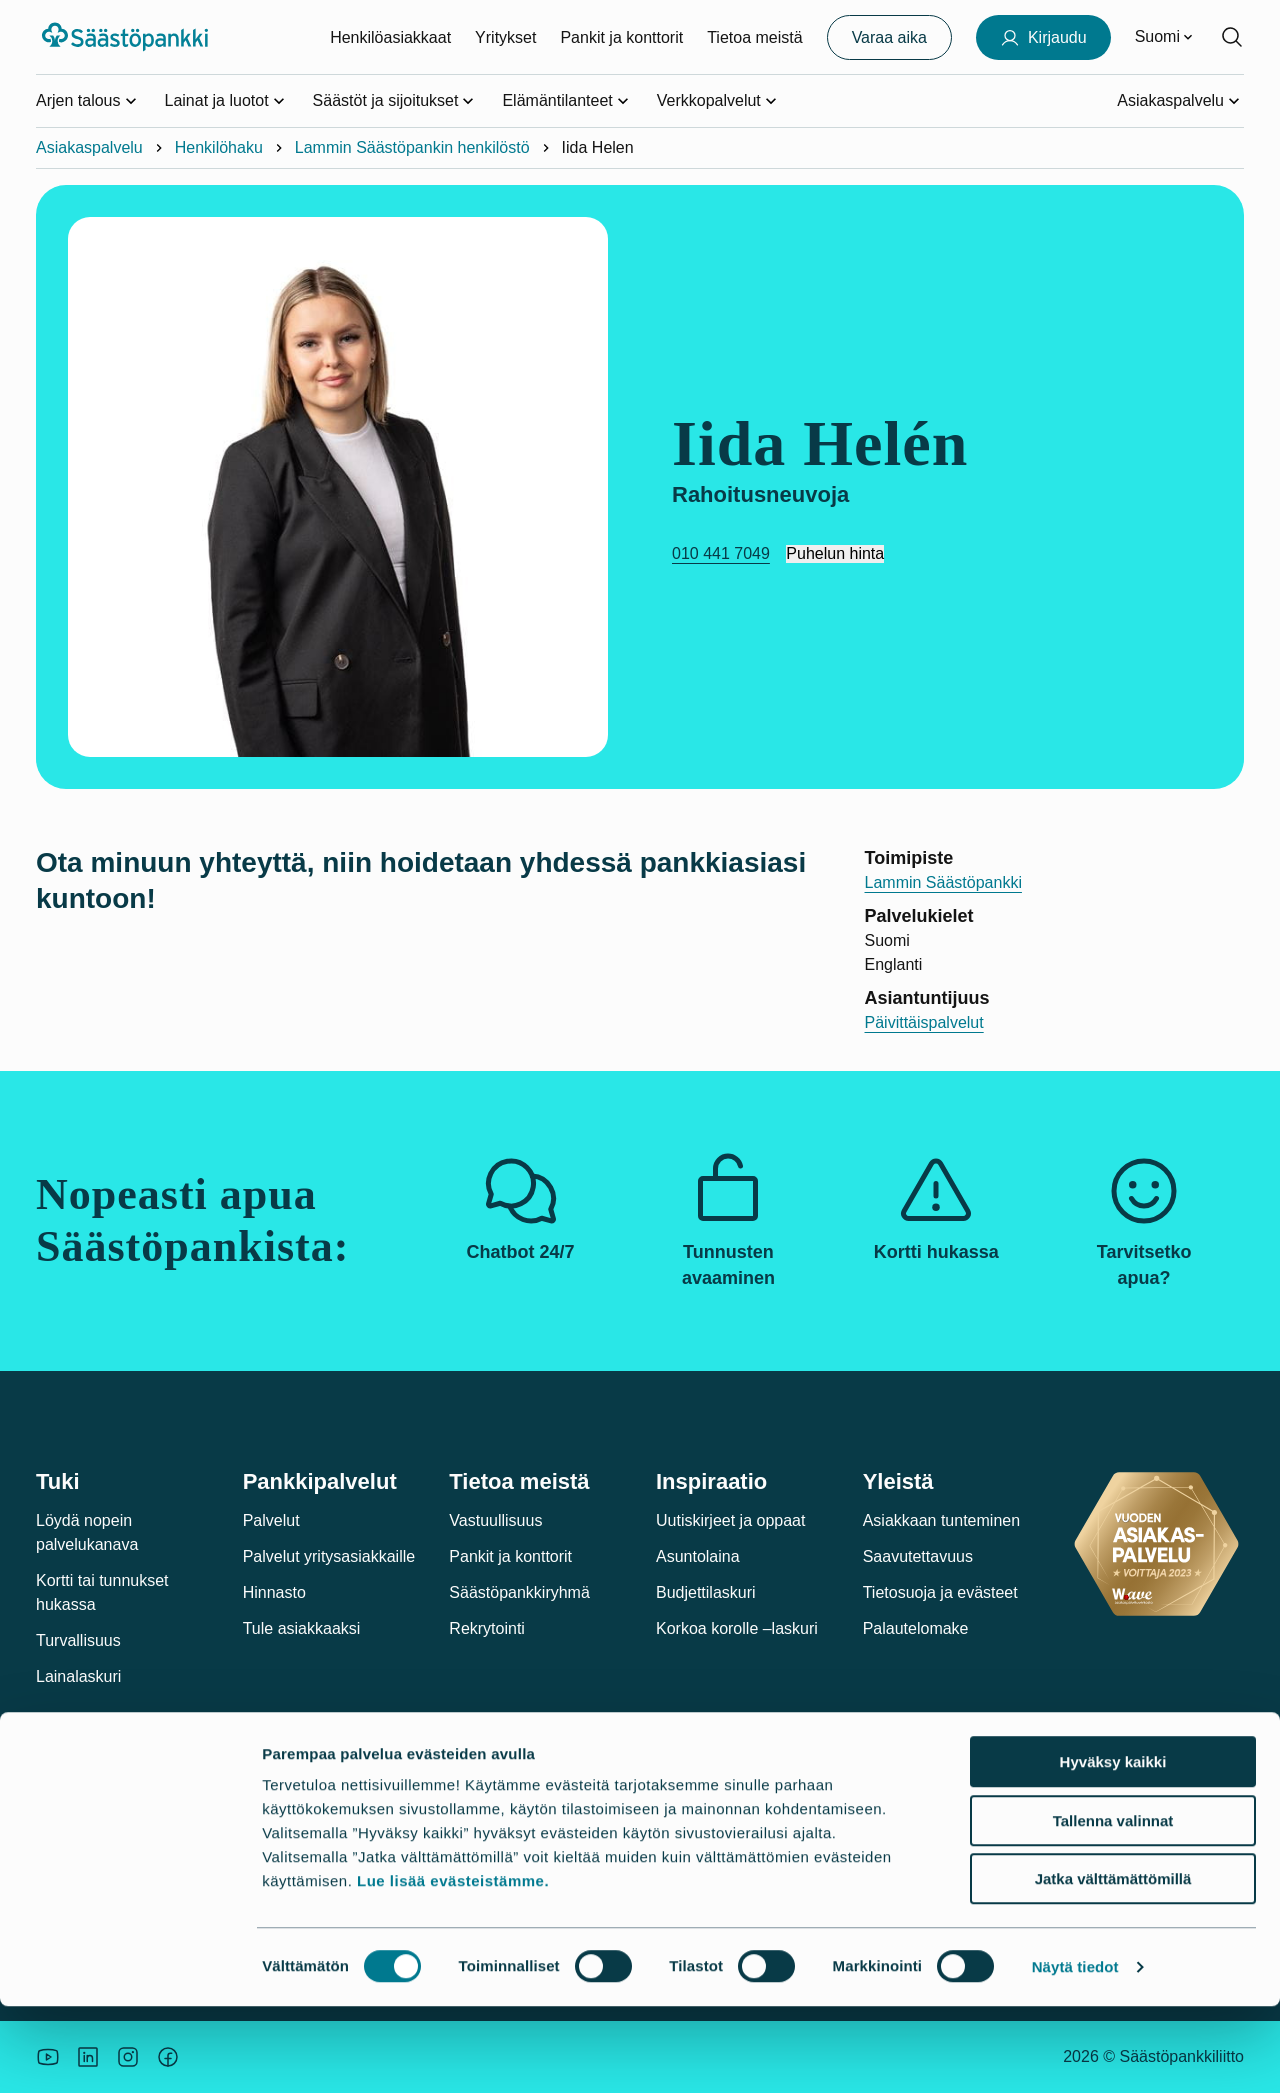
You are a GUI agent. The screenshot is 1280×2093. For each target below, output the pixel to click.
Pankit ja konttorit (621, 37)
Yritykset (505, 37)
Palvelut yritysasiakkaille (329, 1556)
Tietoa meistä (754, 37)
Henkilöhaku (219, 147)
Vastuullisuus (495, 1520)
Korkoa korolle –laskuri (737, 1628)
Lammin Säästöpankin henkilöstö (412, 147)
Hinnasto (274, 1592)
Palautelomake (916, 1628)
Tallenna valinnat (1113, 1907)
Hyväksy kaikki (1113, 1848)
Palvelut (271, 1520)
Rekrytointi (487, 1628)
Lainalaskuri (78, 1676)
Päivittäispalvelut (924, 1022)
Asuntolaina (698, 1556)
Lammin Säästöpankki (943, 882)
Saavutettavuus (918, 1556)
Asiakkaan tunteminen (941, 1520)
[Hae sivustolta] (1232, 37)
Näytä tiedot (1075, 2053)
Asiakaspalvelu (89, 147)
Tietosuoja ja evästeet (940, 1592)
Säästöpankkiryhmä (519, 1592)
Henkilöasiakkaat (390, 37)
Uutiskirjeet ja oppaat (730, 1520)
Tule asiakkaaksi (302, 1628)
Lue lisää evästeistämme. (453, 1967)
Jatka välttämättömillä (1113, 1965)
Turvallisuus (78, 1640)
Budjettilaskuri (706, 1592)
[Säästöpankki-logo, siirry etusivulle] (127, 37)
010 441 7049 (721, 553)
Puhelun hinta (835, 553)
